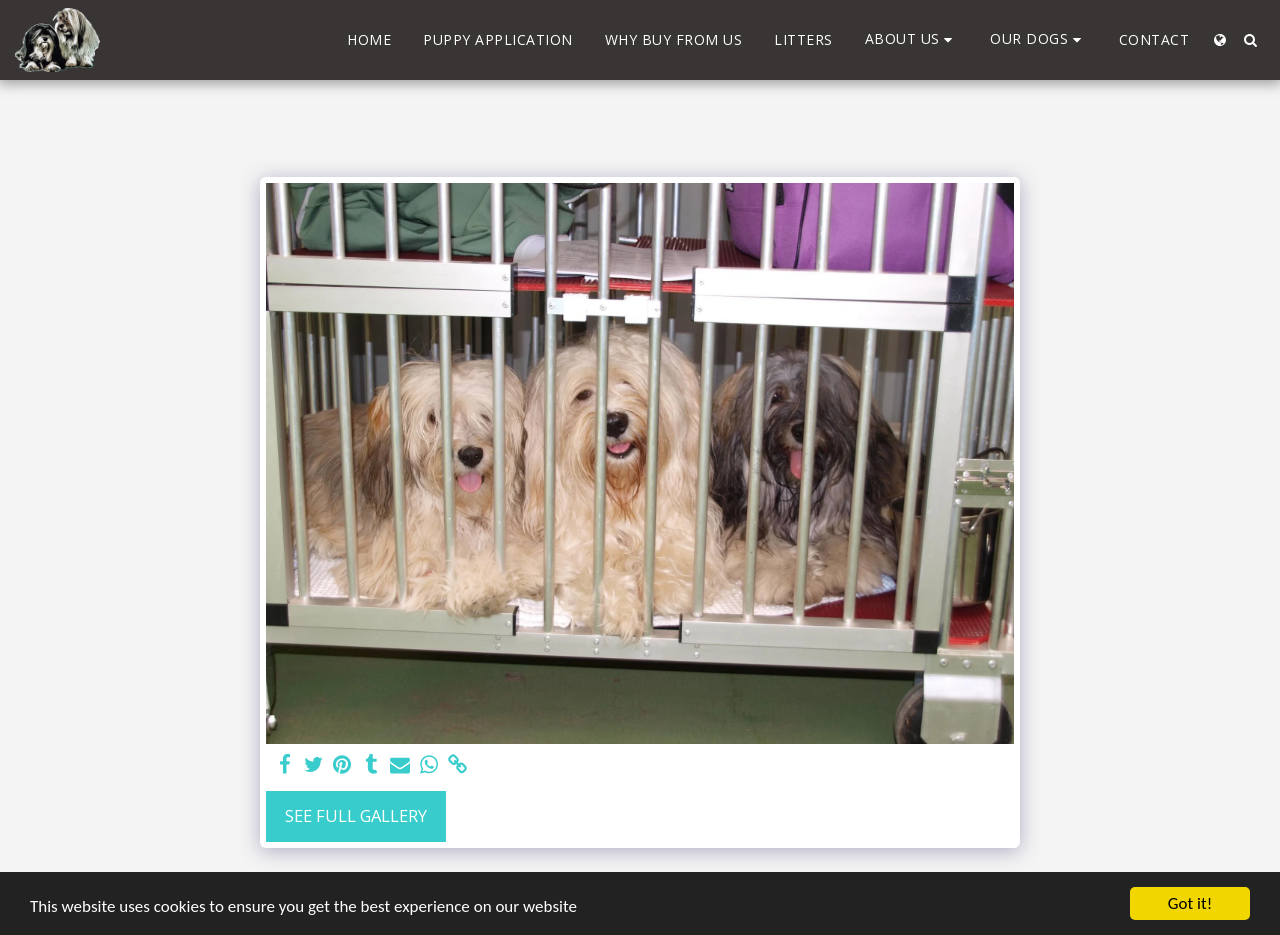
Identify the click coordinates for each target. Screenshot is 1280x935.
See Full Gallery (356, 815)
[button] (912, 39)
